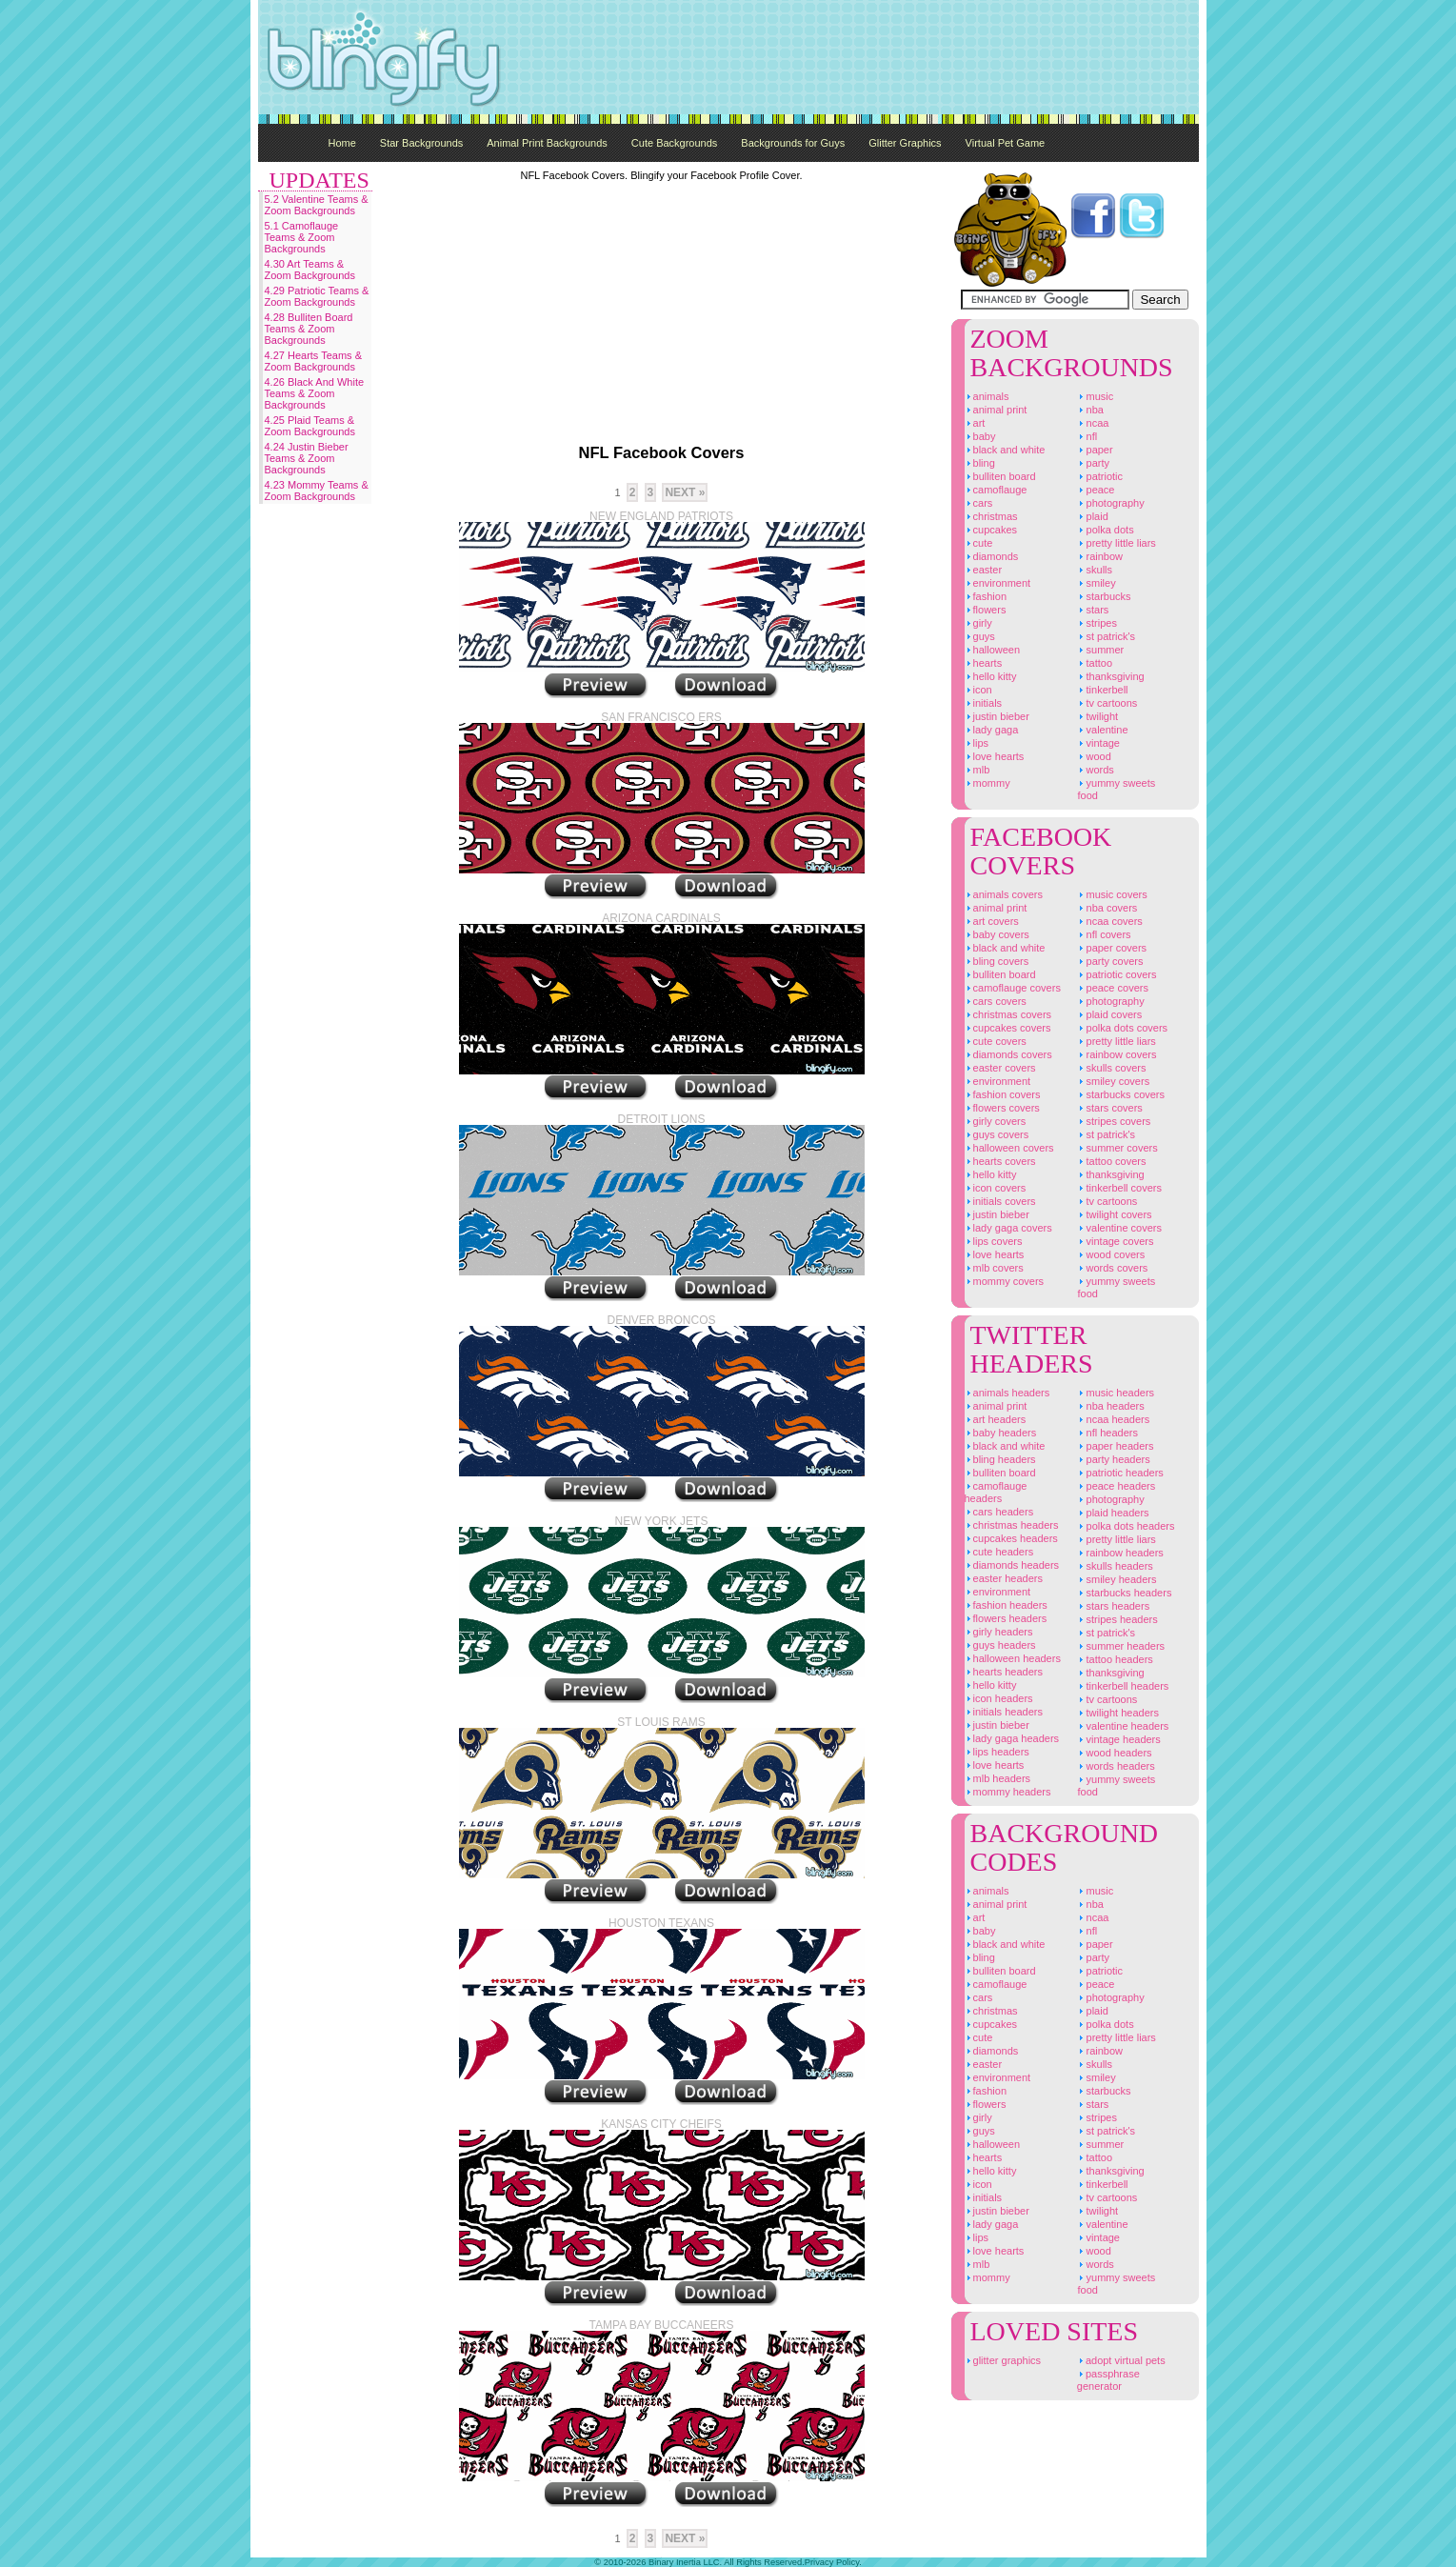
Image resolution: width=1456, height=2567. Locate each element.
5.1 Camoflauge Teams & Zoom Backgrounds (302, 237)
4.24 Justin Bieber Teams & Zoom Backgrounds (307, 458)
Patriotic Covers (1116, 974)
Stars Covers (1109, 1107)
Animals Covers (1004, 894)
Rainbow (1100, 556)
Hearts (984, 663)
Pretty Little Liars (1116, 543)
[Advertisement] (852, 57)
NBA (1090, 409)
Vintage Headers (1118, 1739)
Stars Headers (1113, 1606)
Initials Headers (1004, 1711)
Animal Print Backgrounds (547, 143)
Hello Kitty (991, 676)
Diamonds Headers (1012, 1565)
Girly (978, 623)
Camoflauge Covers (1013, 987)
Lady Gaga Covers (1008, 1227)
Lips (977, 743)
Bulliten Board (1000, 476)
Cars (979, 503)
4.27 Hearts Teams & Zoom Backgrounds (314, 361)
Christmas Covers (1008, 1014)
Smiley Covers (1113, 1081)
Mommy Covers (1005, 1281)
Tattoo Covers (1111, 1161)
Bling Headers (1000, 1459)
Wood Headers (1114, 1752)
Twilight (1097, 716)
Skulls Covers (1111, 1067)
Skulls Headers (1114, 1566)
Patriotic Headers (1120, 1472)
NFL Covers (1103, 934)
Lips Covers (994, 1241)
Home (342, 143)
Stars (1092, 609)
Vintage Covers (1115, 1241)
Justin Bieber (997, 716)
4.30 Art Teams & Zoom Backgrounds (310, 269)
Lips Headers (997, 1751)
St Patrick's (1106, 636)
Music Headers (1115, 1392)
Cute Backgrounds (674, 143)
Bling (980, 463)
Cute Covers (996, 1041)
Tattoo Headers (1114, 1659)
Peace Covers (1112, 987)
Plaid (1092, 516)
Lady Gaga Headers (1012, 1738)
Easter (984, 569)
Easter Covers (1000, 1067)
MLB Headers (998, 1778)
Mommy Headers (1008, 1791)
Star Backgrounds (421, 143)
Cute (979, 543)
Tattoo (1094, 663)
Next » (685, 492)
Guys (980, 636)
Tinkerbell (1102, 689)
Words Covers (1112, 1267)
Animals (987, 396)
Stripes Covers (1113, 1121)
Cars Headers (999, 1511)
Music (1095, 396)
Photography (1110, 503)
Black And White (1005, 449)
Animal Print (996, 409)
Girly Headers (999, 1631)
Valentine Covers (1119, 1227)
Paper (1094, 449)
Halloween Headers (1013, 1658)
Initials (984, 703)
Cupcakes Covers (1008, 1027)
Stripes (1096, 623)
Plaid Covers (1109, 1014)
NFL (1087, 436)
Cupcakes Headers (1011, 1538)
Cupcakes (991, 529)
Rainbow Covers (1116, 1054)
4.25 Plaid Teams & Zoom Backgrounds (310, 425)
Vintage (1098, 743)
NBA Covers (1107, 907)
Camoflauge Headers (996, 1492)
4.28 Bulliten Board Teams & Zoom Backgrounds (309, 328)
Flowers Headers (1006, 1618)
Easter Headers (1004, 1578)
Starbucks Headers (1124, 1592)
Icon (978, 689)
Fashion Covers (1003, 1094)
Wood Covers (1111, 1254)
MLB (977, 769)
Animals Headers (1007, 1392)
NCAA (1092, 423)
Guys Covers (997, 1134)
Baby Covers (997, 934)
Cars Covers (996, 1001)
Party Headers (1113, 1459)
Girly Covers (996, 1121)
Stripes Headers (1117, 1619)
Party (1093, 463)
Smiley (1096, 583)
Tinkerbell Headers (1122, 1686)
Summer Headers (1121, 1646)
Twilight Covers (1114, 1214)
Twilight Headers (1118, 1712)
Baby (980, 436)
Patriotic (1100, 476)
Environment (998, 583)
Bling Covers (997, 961)
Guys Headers (1000, 1645)
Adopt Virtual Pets (1121, 2360)
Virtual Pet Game (1006, 143)
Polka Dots (1105, 529)
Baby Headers (1001, 1432)
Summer (1100, 649)
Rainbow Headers (1120, 1552)
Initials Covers (1000, 1201)
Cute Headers (999, 1551)
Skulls (1094, 569)
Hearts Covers (1000, 1161)
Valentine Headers (1122, 1726)
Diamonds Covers (1008, 1054)
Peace (1095, 489)
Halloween (993, 649)
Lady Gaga (992, 729)
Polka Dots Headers (1125, 1526)
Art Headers (996, 1419)
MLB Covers (994, 1267)
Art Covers (992, 921)
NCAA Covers (1109, 921)
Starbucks (1103, 596)
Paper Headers (1115, 1446)
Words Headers (1115, 1766)
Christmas (991, 516)
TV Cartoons (1107, 703)
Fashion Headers (1006, 1605)
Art (975, 423)
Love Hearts (995, 756)
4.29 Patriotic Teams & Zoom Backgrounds (317, 296)
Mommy (987, 783)
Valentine (1102, 729)
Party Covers (1110, 961)
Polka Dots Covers (1122, 1027)
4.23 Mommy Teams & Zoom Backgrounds (317, 490)
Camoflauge (996, 489)
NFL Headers (1107, 1432)
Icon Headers (999, 1698)
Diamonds (992, 556)
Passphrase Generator (1108, 2380)
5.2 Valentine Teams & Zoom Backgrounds (317, 204)
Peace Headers (1116, 1486)
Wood (1093, 756)
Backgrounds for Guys (793, 143)
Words (1095, 769)
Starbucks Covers (1121, 1094)
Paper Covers (1112, 947)
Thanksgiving (1110, 676)
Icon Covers (996, 1187)
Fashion (986, 596)
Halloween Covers (1009, 1147)
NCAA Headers (1113, 1419)
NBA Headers (1110, 1406)
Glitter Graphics (904, 143)
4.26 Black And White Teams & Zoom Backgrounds (315, 393)
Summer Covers (1117, 1147)
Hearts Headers (1004, 1671)
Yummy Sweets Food (1116, 789)
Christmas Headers (1012, 1525)
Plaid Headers (1112, 1512)
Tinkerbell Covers (1119, 1187)
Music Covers (1112, 894)
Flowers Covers (1002, 1107)
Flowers (986, 609)
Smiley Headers (1116, 1579)
